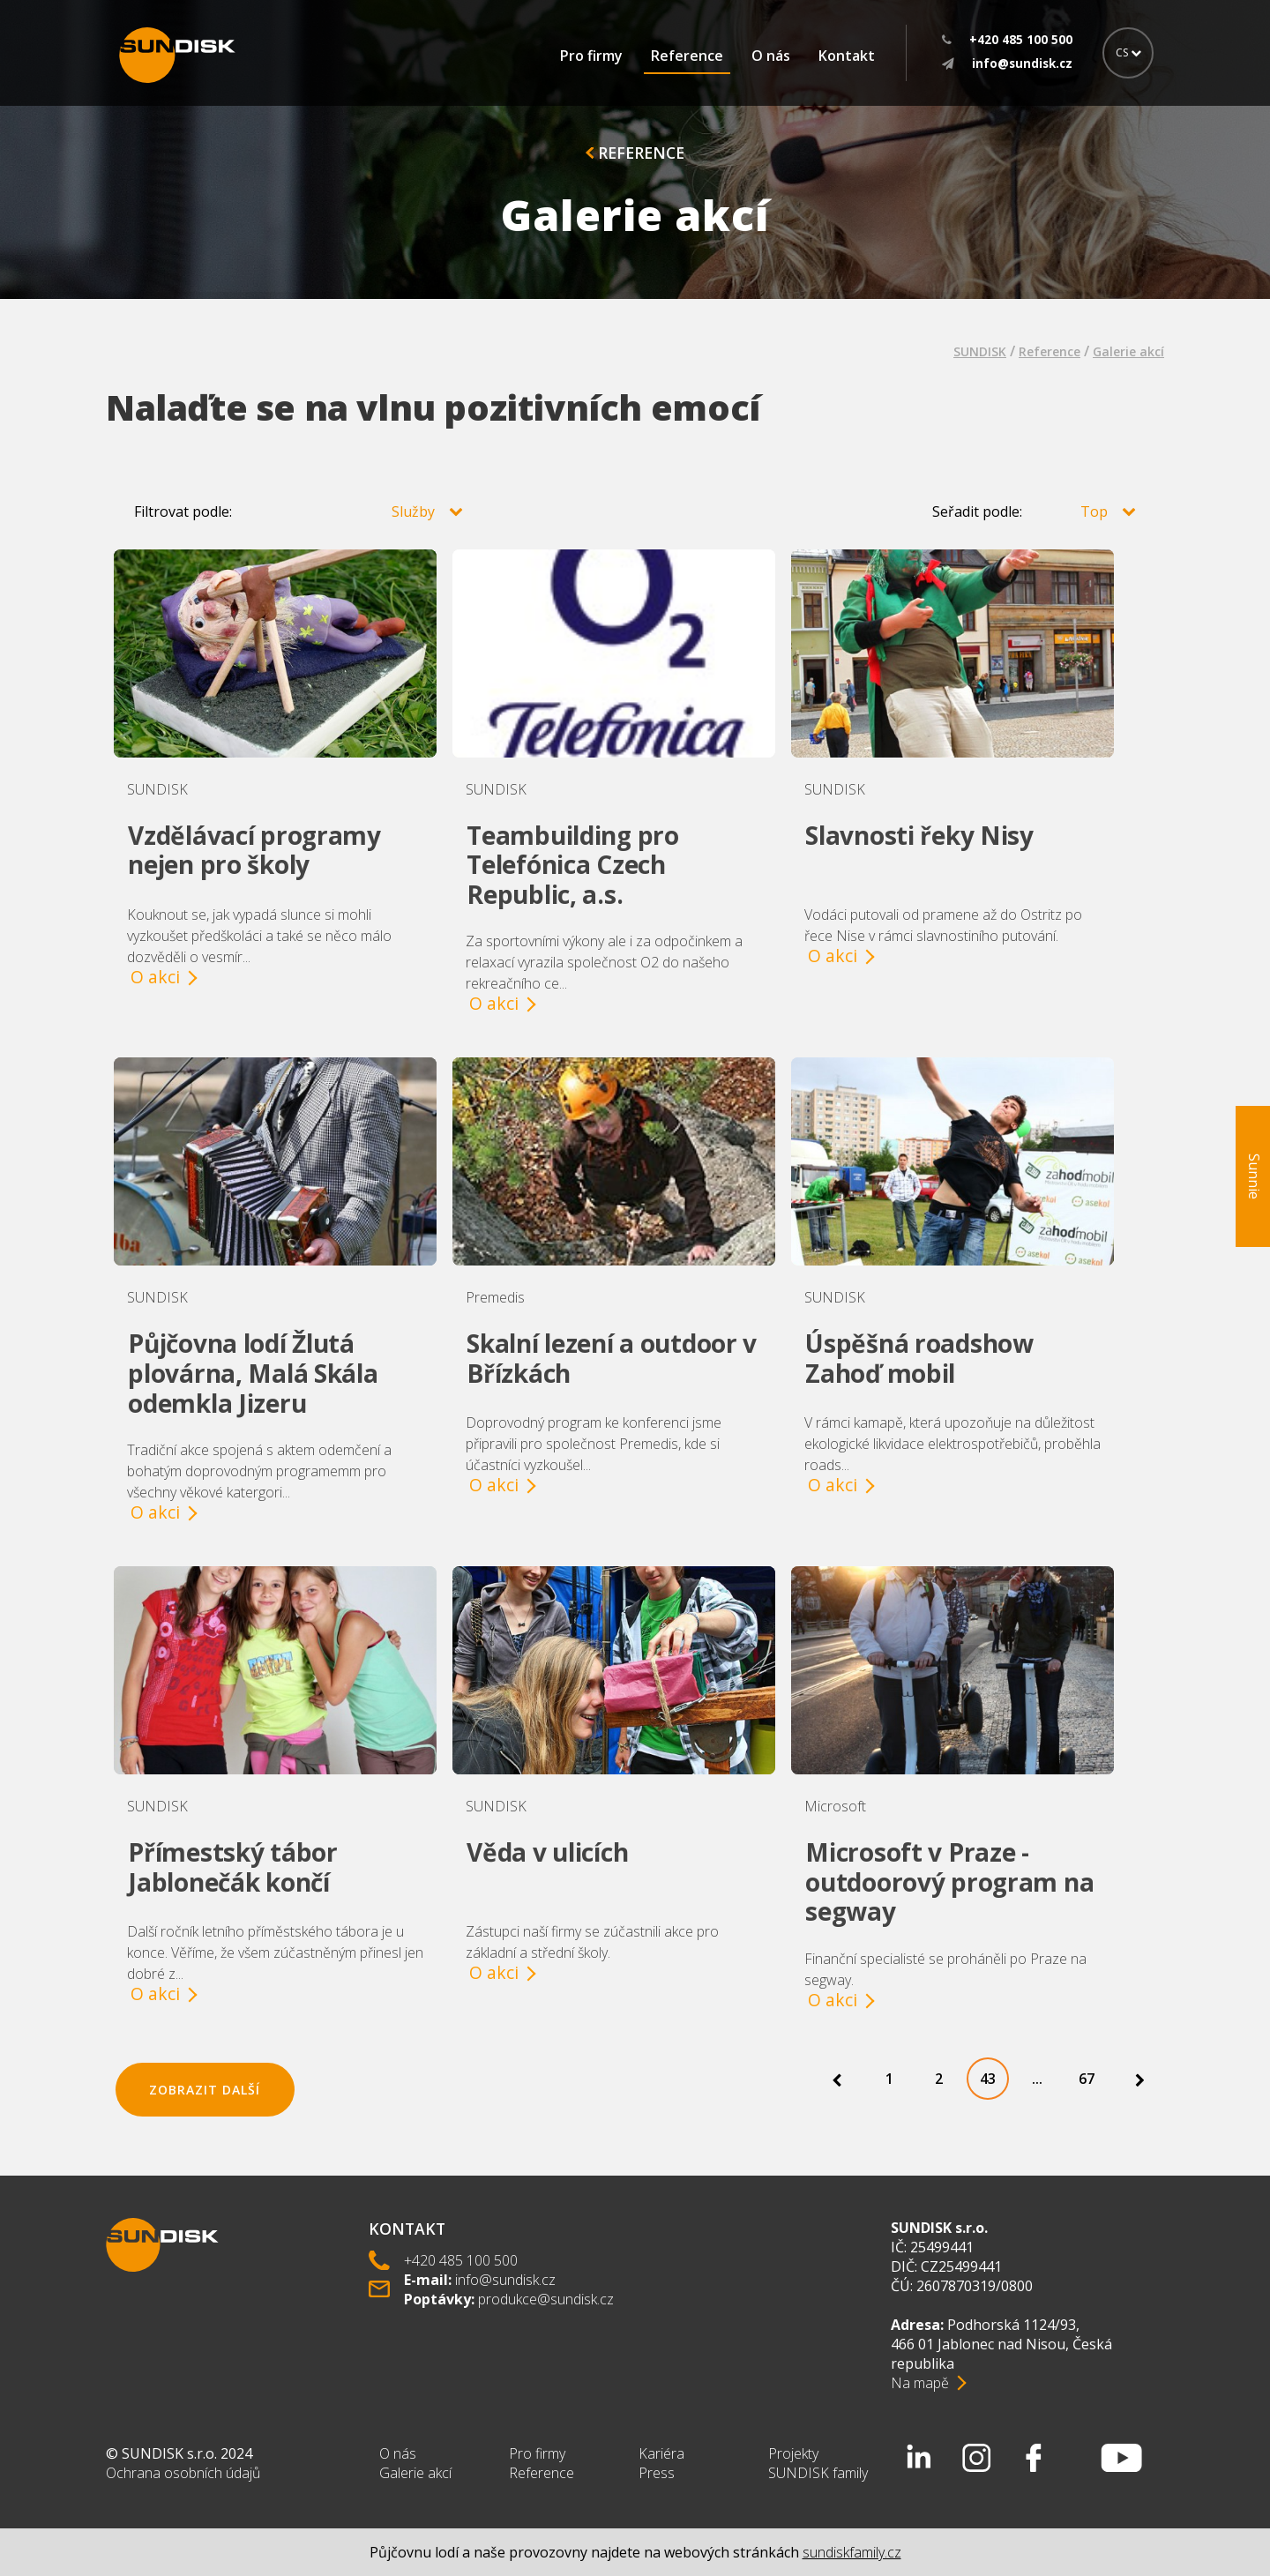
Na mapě (920, 2383)
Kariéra (661, 2453)
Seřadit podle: (1034, 511)
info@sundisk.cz (505, 2279)
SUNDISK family (818, 2473)
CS (1128, 52)
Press (657, 2473)
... (1037, 2078)
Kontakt (846, 55)
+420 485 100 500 (461, 2260)
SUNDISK (979, 351)
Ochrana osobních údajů (183, 2473)
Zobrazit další (204, 2089)
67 (1086, 2078)
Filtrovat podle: (298, 511)
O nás (770, 55)
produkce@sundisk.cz (546, 2299)
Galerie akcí (1128, 351)
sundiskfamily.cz (852, 2552)
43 (988, 2078)
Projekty (793, 2453)
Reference (687, 55)
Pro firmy (591, 55)
